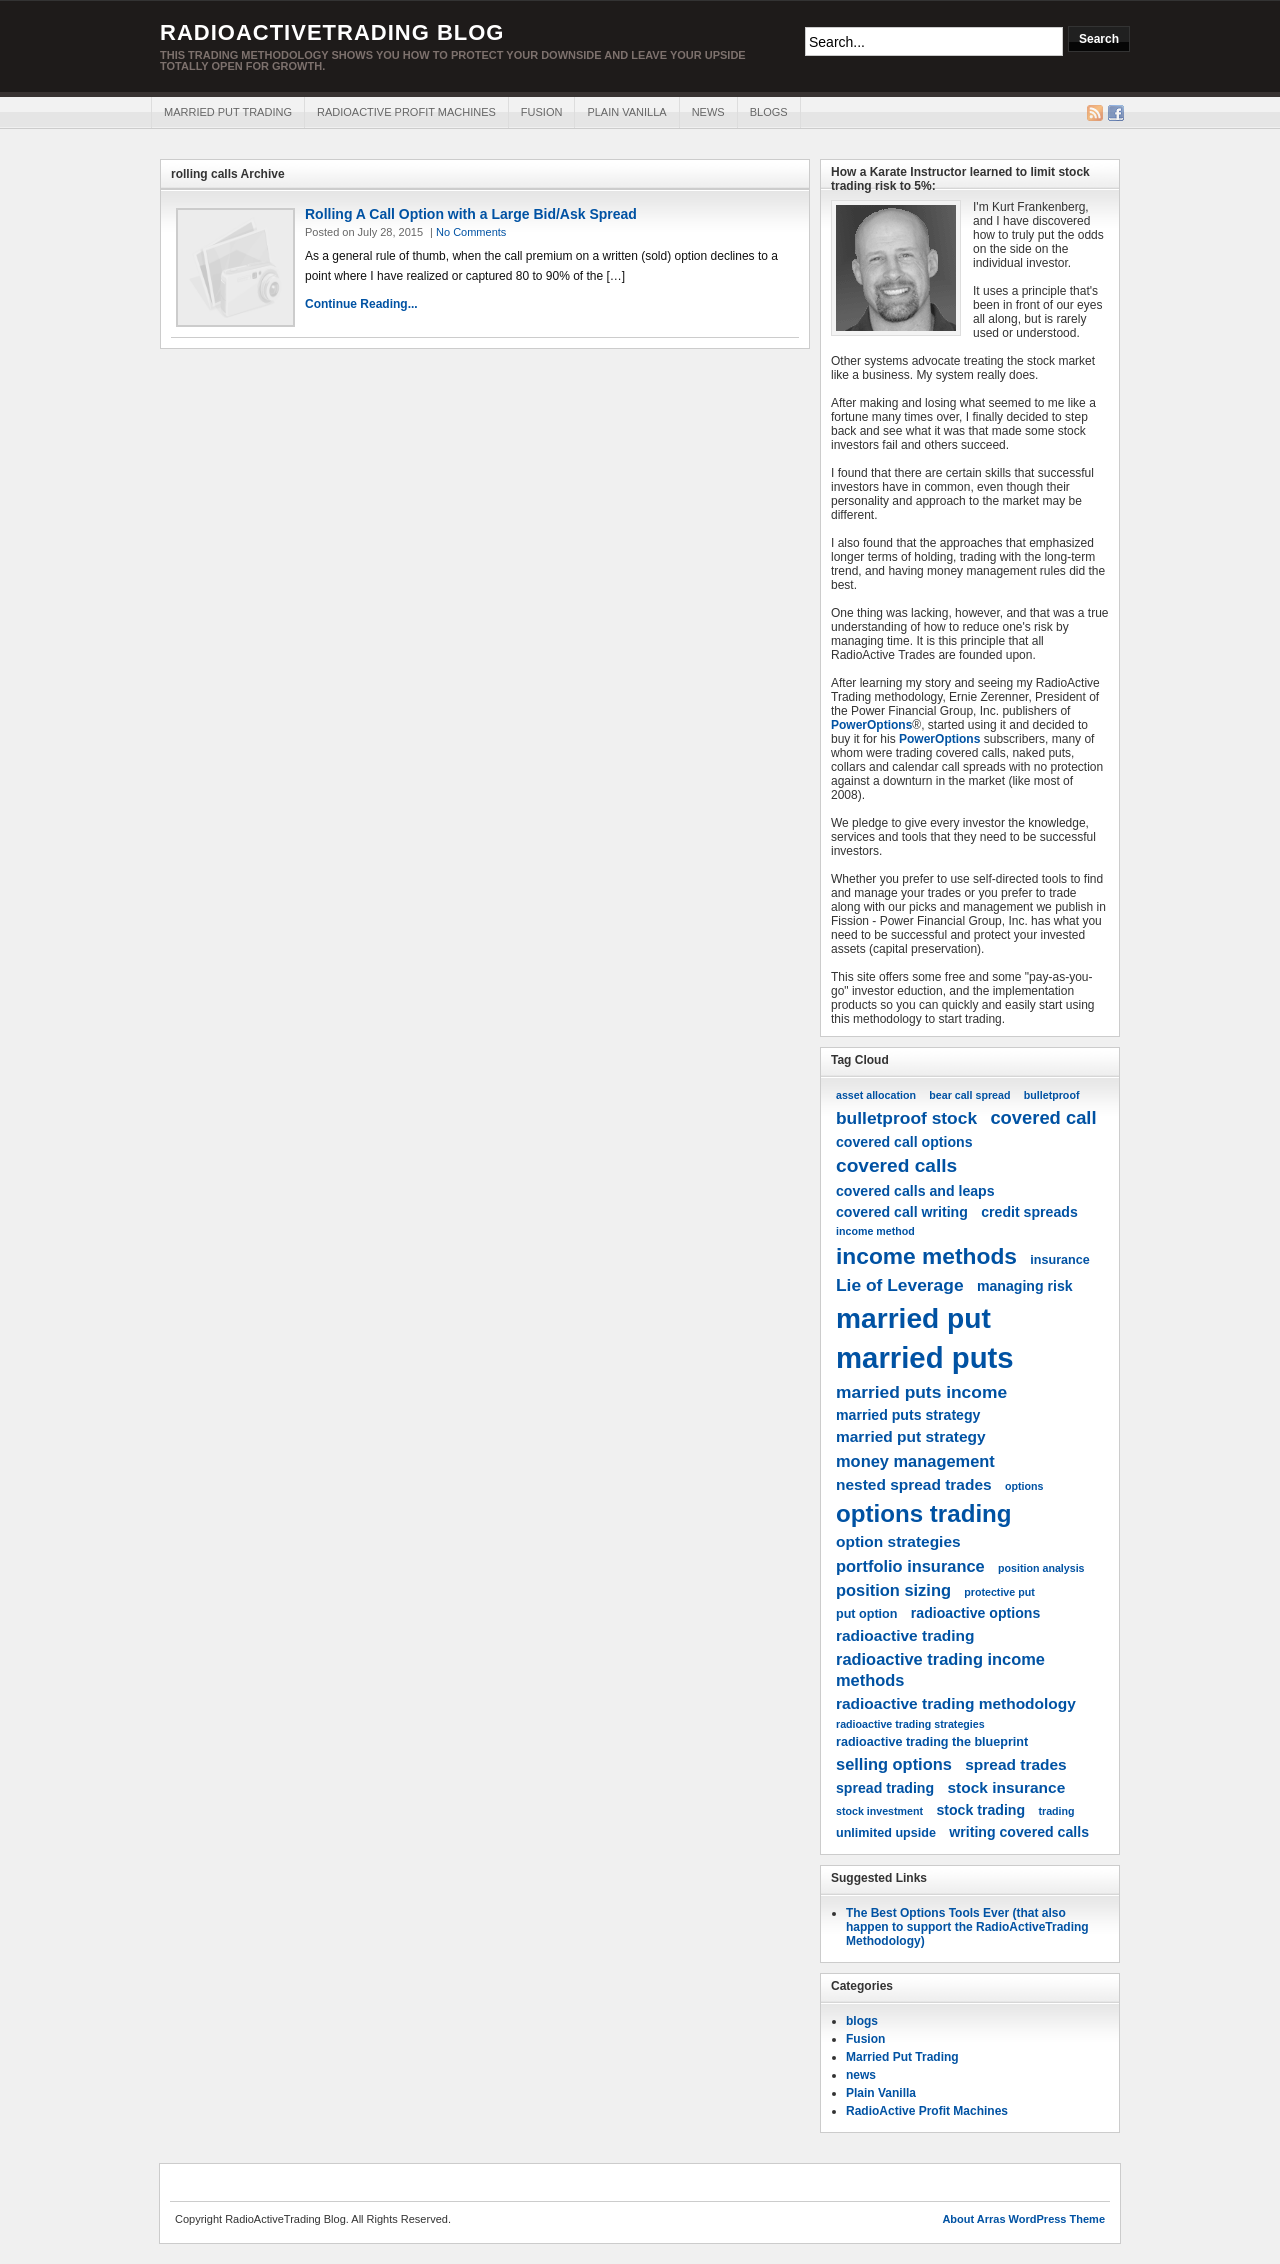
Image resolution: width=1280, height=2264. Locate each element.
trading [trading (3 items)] (1056, 1811)
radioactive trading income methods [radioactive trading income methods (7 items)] (940, 1669)
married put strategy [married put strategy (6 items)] (911, 1436)
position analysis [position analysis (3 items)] (1041, 1568)
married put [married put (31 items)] (913, 1318)
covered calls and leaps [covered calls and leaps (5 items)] (915, 1191)
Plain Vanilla (626, 112)
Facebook (1116, 113)
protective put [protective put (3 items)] (999, 1592)
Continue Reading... (361, 304)
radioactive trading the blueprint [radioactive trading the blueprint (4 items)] (932, 1742)
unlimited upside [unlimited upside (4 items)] (886, 1833)
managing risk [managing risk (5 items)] (1025, 1286)
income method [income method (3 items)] (875, 1231)
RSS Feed (1095, 113)
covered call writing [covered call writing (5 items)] (902, 1212)
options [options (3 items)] (1024, 1486)
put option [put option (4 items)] (866, 1614)
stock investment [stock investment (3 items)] (879, 1811)
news (708, 112)
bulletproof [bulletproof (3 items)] (1052, 1095)
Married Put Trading (228, 112)
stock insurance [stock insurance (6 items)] (1006, 1787)
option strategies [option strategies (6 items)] (898, 1541)
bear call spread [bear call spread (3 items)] (969, 1095)
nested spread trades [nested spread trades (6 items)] (914, 1484)
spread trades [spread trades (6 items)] (1015, 1764)
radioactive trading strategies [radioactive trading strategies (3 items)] (910, 1724)
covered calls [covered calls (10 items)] (896, 1165)
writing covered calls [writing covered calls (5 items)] (1019, 1832)
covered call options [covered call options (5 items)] (904, 1142)
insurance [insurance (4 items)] (1059, 1260)
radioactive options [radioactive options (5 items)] (976, 1613)
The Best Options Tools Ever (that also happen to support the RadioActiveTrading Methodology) (967, 1927)
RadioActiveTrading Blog (332, 32)
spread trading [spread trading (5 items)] (885, 1788)
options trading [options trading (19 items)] (924, 1513)
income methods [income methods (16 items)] (926, 1256)
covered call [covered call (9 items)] (1043, 1117)
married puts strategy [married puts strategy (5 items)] (908, 1415)
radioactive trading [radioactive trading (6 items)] (905, 1635)
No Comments (471, 232)
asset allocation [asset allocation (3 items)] (876, 1095)
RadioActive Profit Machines (406, 112)
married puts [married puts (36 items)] (925, 1357)
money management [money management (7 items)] (915, 1461)
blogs (769, 112)
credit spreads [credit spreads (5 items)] (1029, 1212)
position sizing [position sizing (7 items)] (893, 1590)
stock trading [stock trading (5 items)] (980, 1810)
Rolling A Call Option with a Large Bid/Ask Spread (471, 214)
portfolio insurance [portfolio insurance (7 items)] (910, 1566)
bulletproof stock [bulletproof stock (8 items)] (906, 1118)
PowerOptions (871, 725)
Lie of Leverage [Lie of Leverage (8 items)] (900, 1285)
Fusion (542, 112)
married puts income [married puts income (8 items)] (921, 1392)
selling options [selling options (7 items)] (894, 1764)
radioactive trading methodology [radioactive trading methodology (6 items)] (956, 1703)
